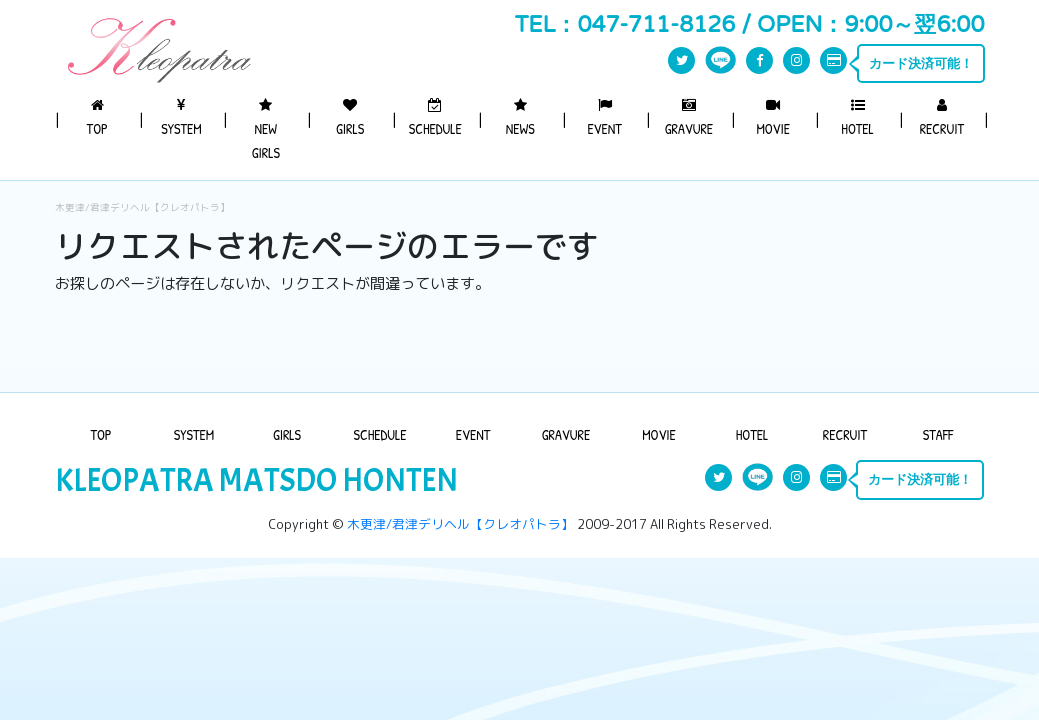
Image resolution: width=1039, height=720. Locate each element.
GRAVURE (689, 118)
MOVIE (773, 118)
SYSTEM (181, 118)
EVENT (604, 118)
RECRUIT (942, 118)
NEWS (520, 118)
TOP (97, 118)
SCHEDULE (435, 118)
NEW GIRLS (266, 130)
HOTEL (857, 118)
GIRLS (350, 118)
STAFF (938, 434)
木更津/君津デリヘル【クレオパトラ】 (142, 207)
